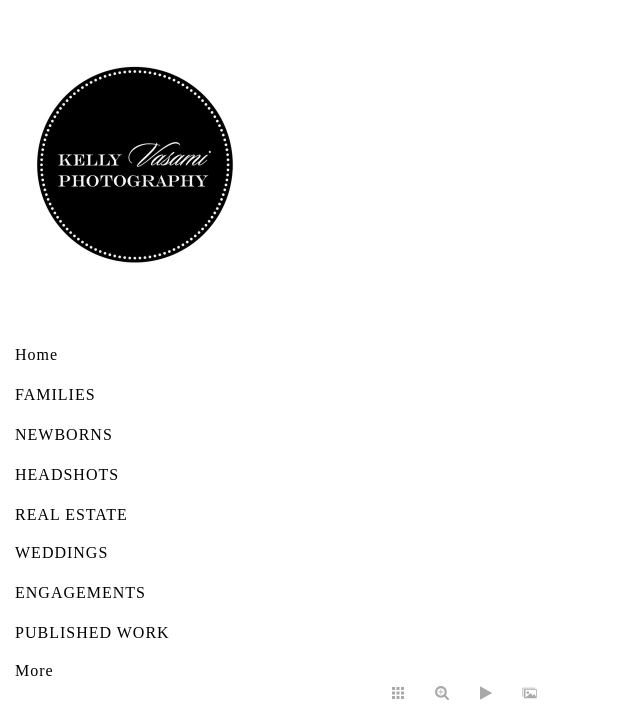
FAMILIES (55, 394)
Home (36, 354)
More (34, 670)
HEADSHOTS (67, 474)
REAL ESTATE (71, 514)
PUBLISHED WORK (92, 632)
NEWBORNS (64, 434)
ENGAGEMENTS (80, 592)
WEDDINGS (61, 552)
